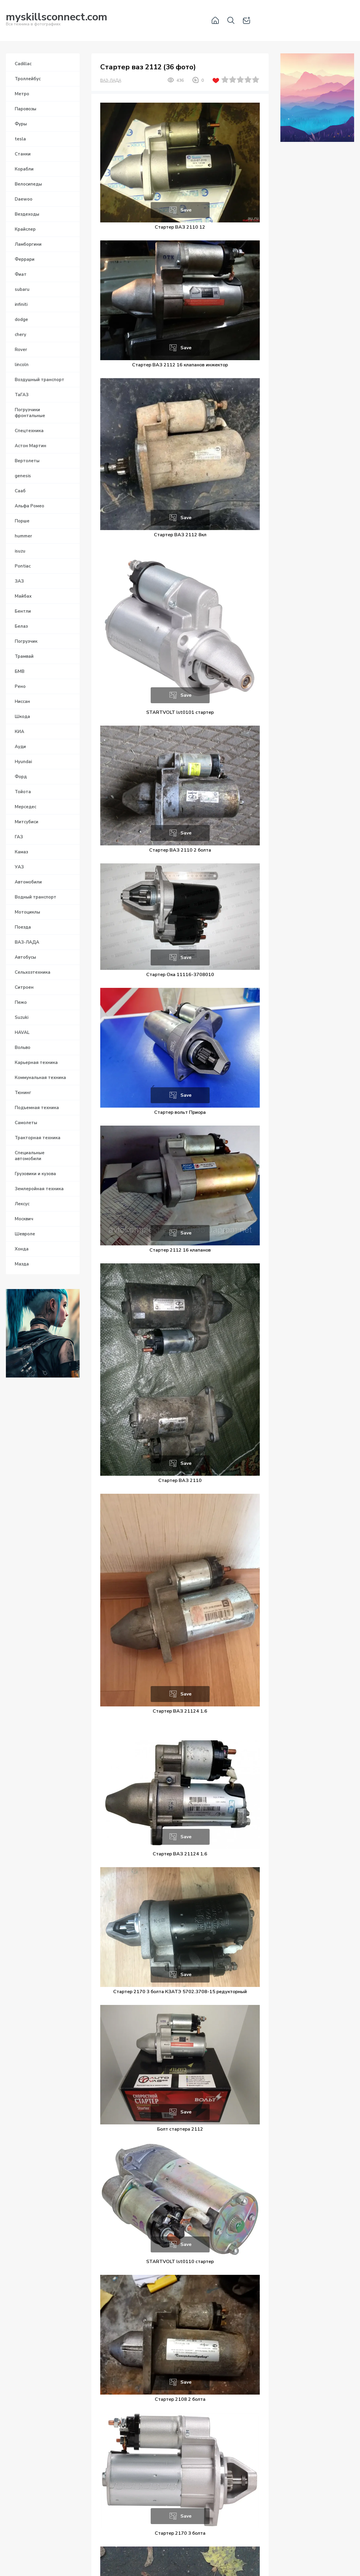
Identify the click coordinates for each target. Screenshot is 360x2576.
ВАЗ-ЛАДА (110, 80)
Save (186, 210)
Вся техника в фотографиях (56, 20)
